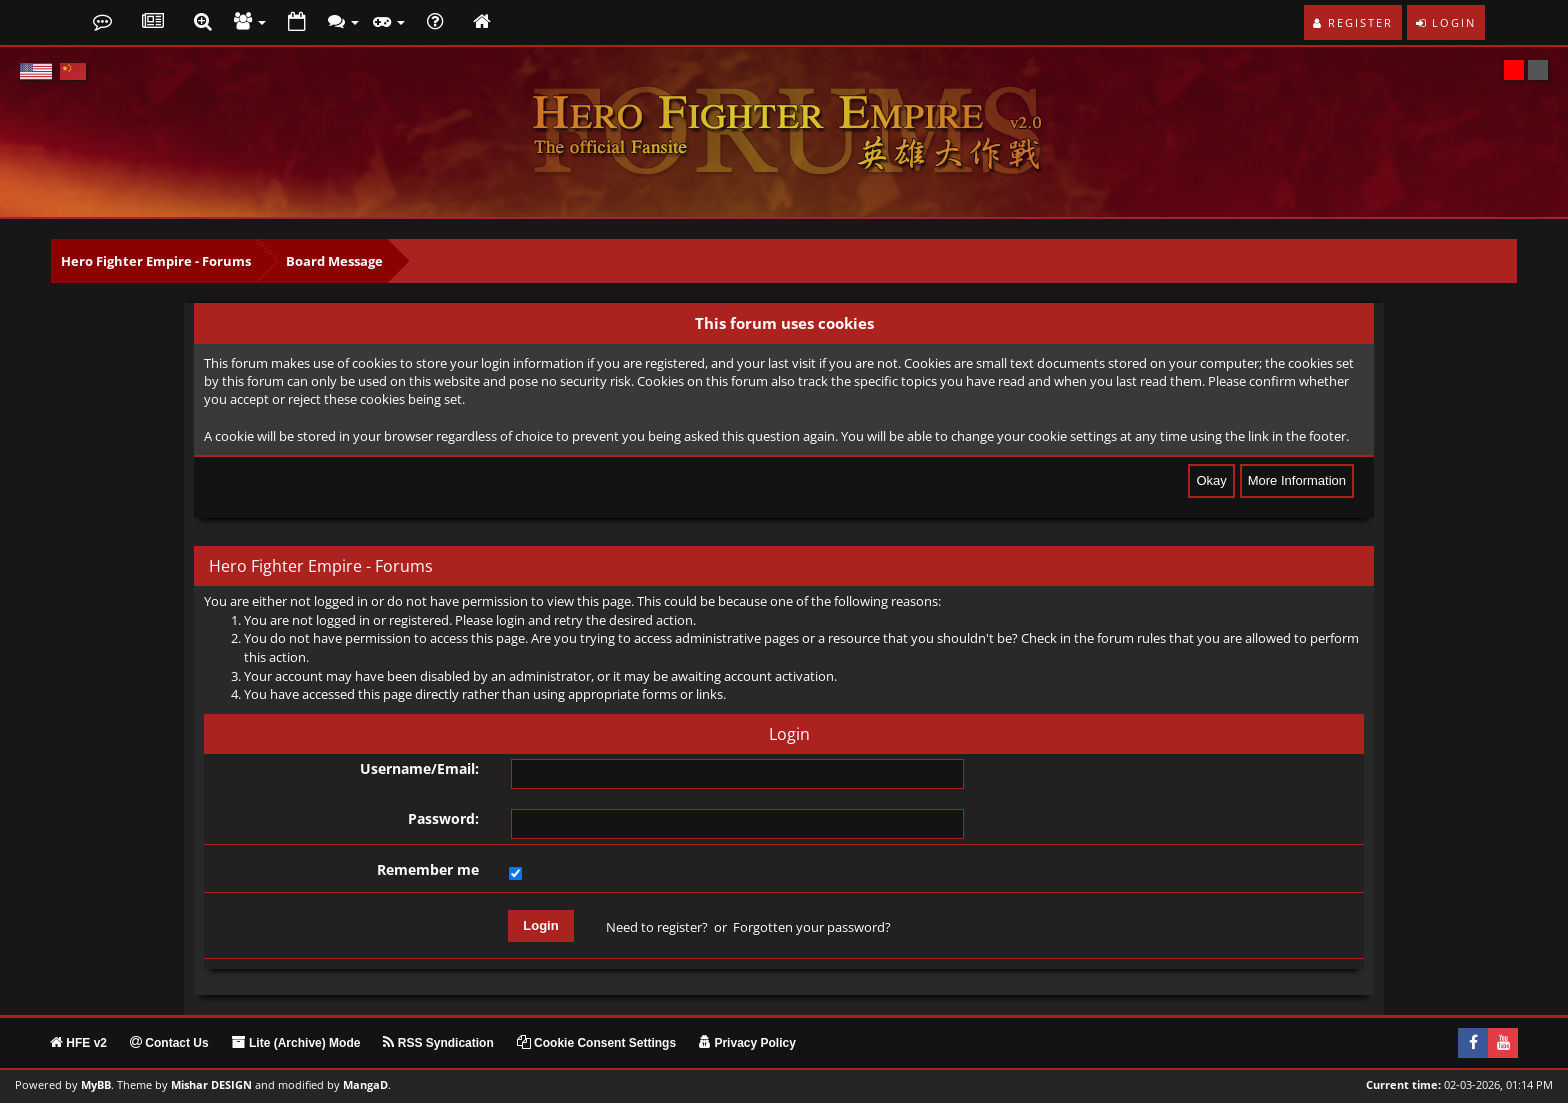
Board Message (334, 261)
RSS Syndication (438, 1043)
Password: (443, 818)
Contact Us (169, 1043)
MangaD (365, 1085)
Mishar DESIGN (211, 1085)
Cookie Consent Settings (596, 1043)
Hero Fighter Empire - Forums (156, 261)
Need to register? (657, 927)
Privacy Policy (747, 1043)
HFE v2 (78, 1043)
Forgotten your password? (812, 927)
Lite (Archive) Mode (296, 1043)
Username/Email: (419, 768)
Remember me (428, 869)
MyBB (96, 1085)
